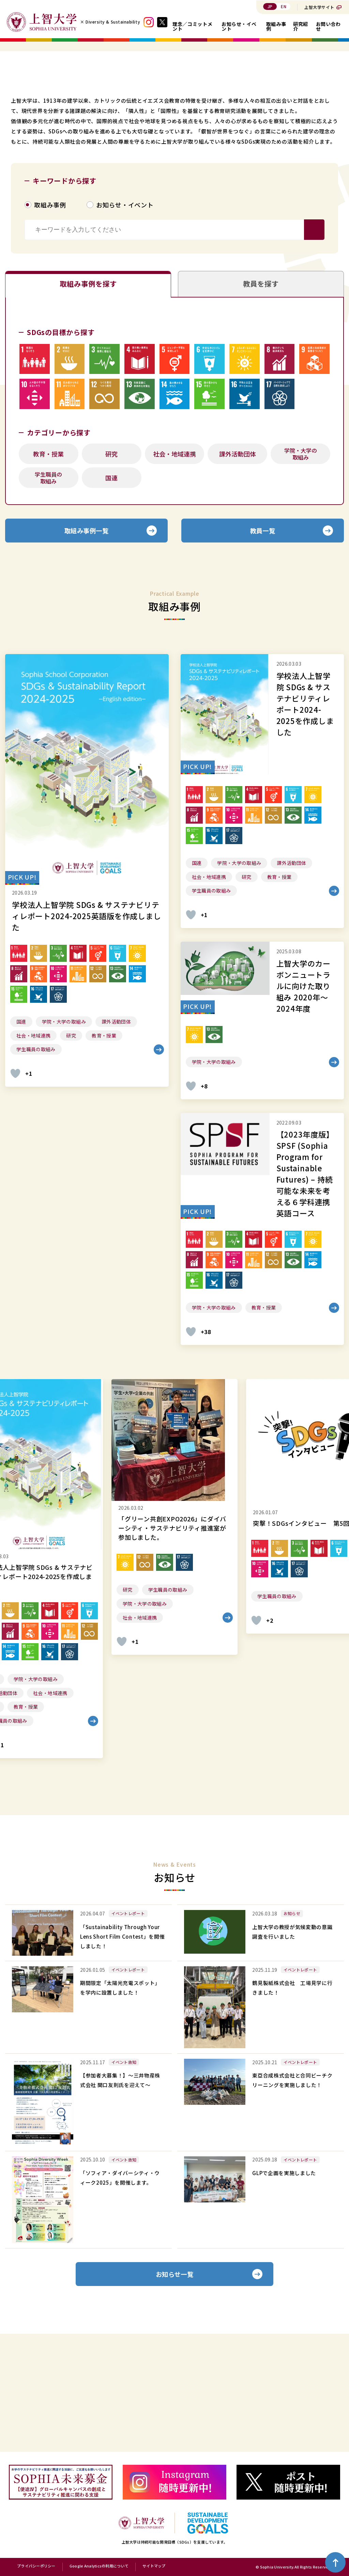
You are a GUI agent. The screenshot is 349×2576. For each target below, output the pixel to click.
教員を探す (261, 392)
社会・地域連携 (174, 564)
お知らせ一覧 (175, 2390)
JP (270, 6)
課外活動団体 (237, 564)
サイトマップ (154, 2566)
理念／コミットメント (192, 26)
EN (283, 6)
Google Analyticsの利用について (99, 2566)
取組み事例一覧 (86, 643)
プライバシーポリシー (36, 2566)
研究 (111, 564)
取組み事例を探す (88, 392)
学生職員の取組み (48, 588)
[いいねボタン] (15, 1188)
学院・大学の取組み (300, 565)
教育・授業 (48, 564)
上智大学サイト (319, 7)
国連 (111, 588)
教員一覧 (263, 643)
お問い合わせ (328, 26)
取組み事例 (276, 26)
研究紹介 (300, 26)
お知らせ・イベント (239, 26)
